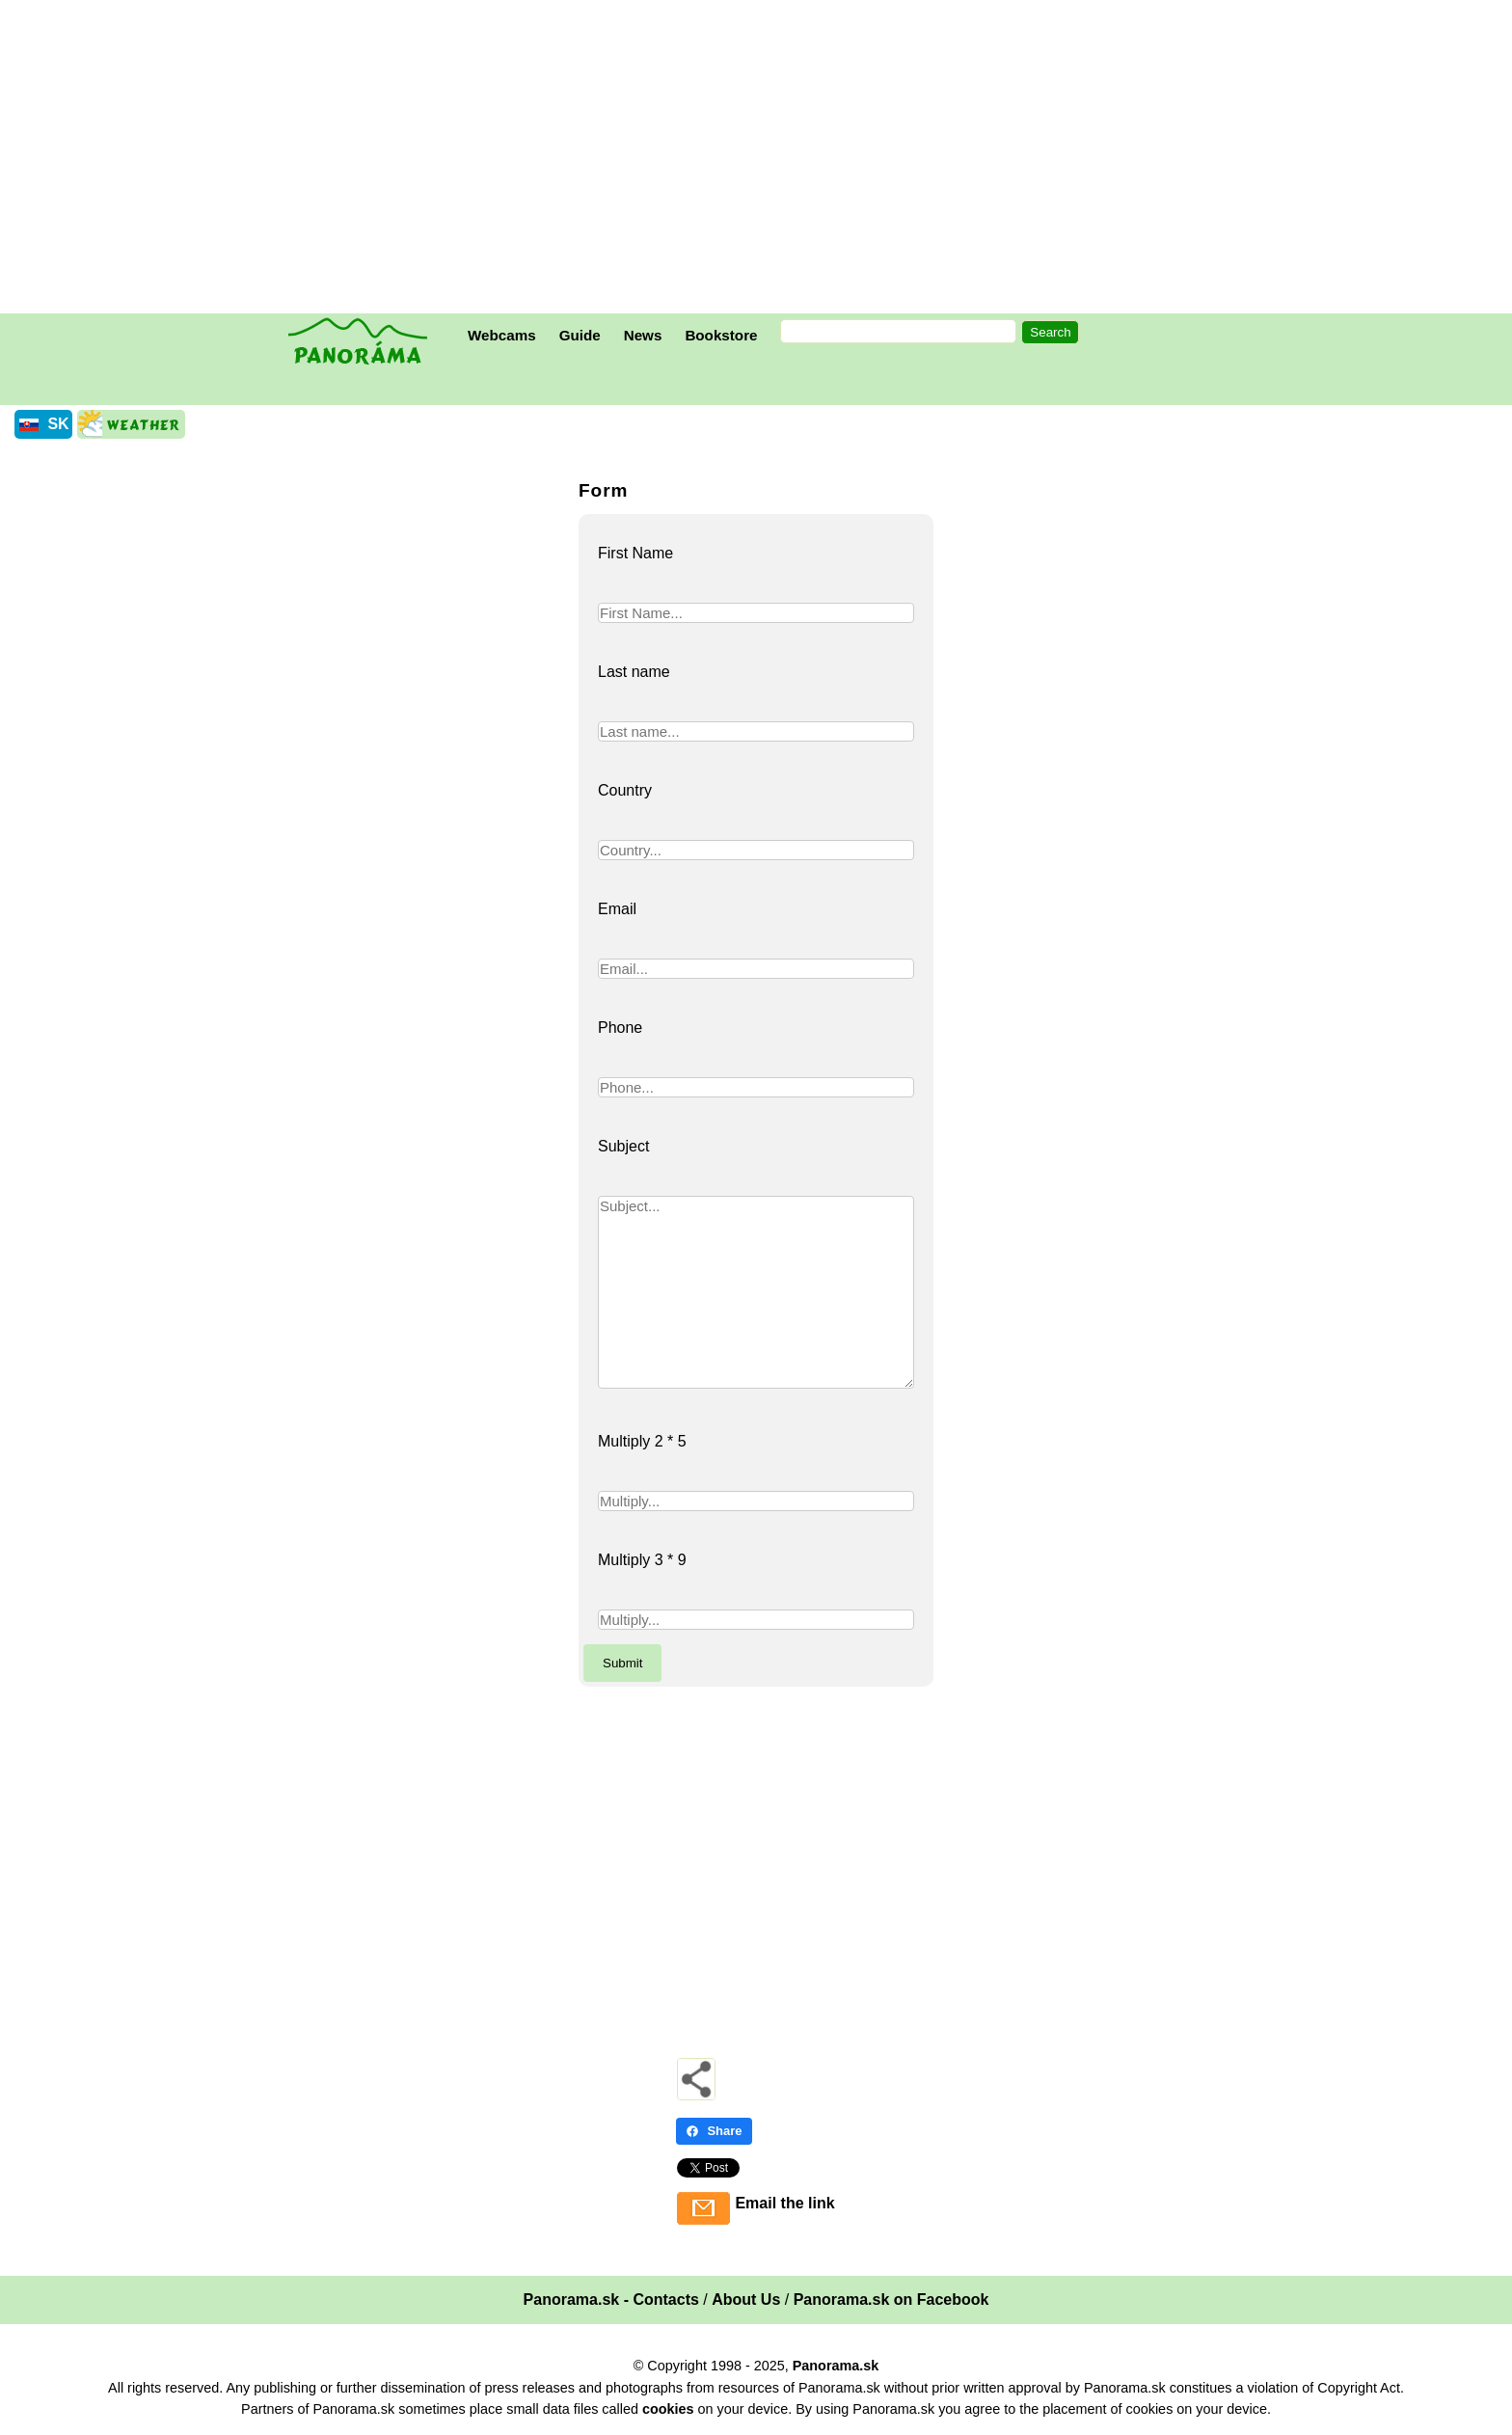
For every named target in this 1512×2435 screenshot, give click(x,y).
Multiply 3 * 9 (642, 1560)
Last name (634, 671)
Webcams (502, 335)
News (643, 335)
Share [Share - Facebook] (714, 2131)
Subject (623, 1146)
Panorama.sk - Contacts (611, 2299)
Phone (620, 1027)
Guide (580, 335)
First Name (635, 553)
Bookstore (721, 335)
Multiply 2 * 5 (642, 1441)
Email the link (784, 2203)
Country (625, 790)
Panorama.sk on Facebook (891, 2299)
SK (57, 424)
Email (617, 909)
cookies (668, 2409)
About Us (746, 2299)
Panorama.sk (836, 2365)
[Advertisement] (760, 159)
